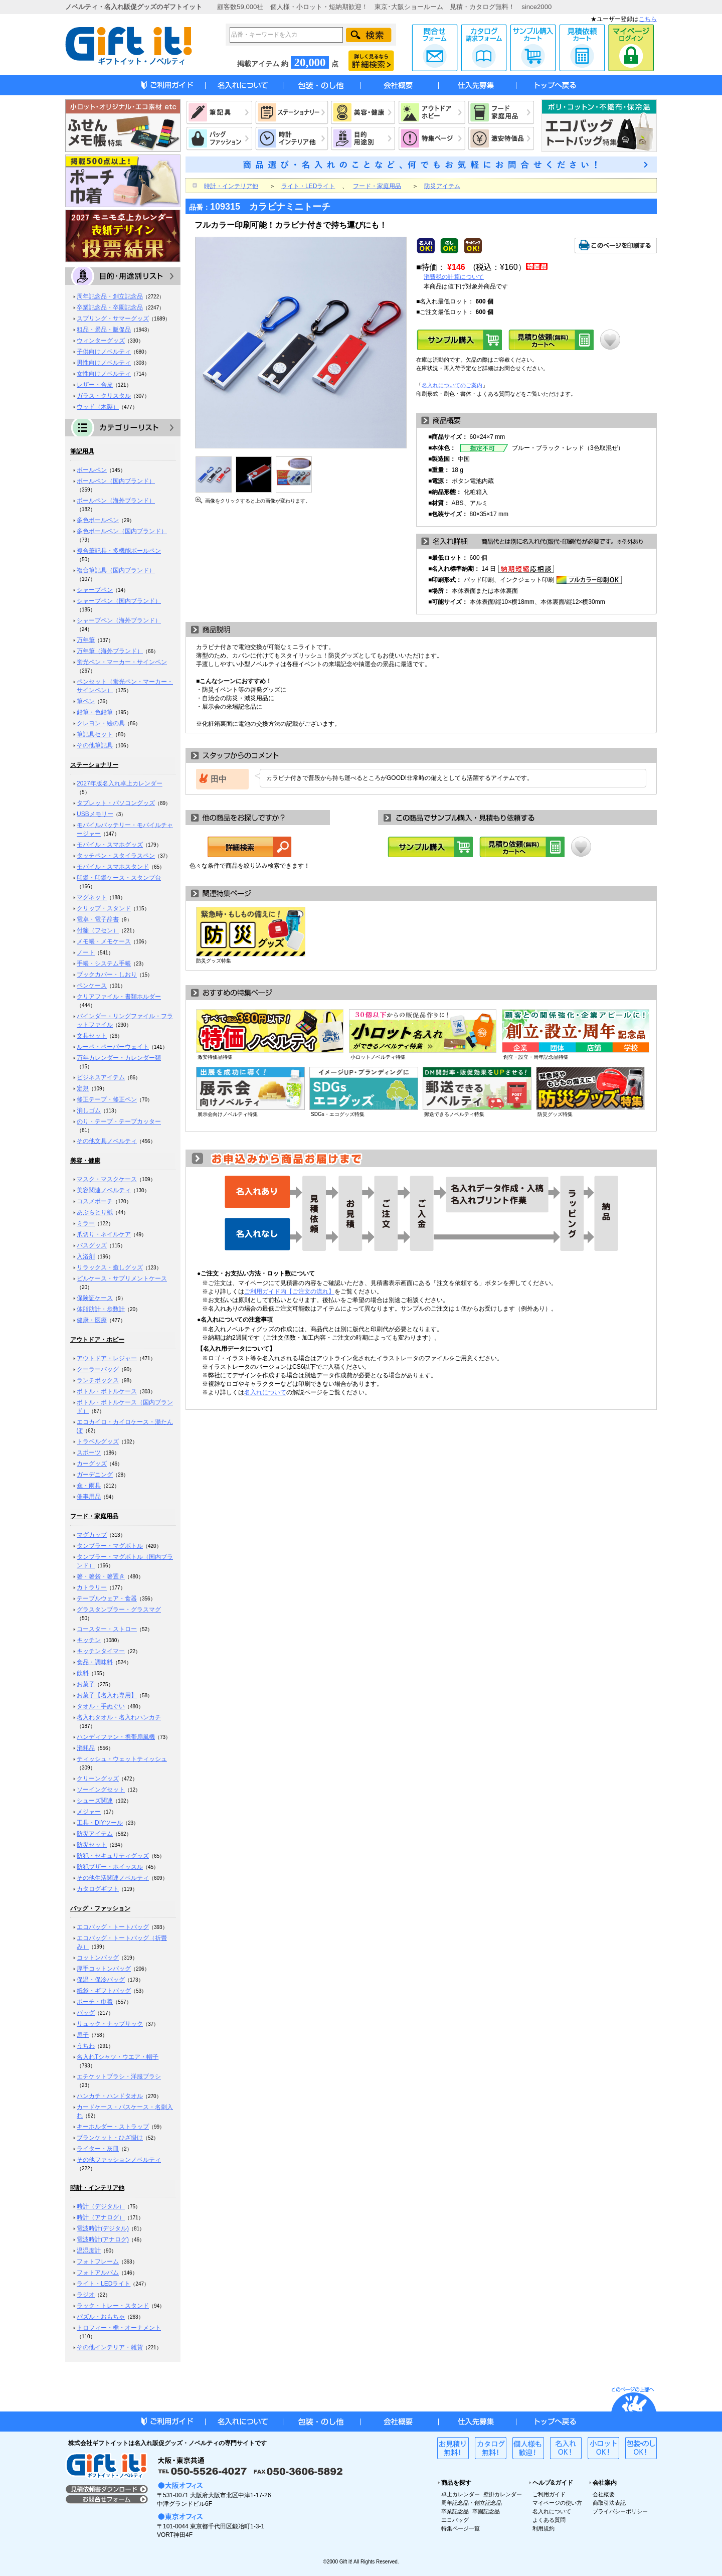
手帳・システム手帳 (104, 963)
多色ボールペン (98, 520)
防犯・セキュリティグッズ (113, 1855)
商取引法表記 (609, 2503)
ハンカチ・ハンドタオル (110, 2096)
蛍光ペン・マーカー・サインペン (122, 662)
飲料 (83, 1673)
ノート (86, 952)
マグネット (92, 897)
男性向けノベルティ (104, 362)
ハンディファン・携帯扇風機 (116, 1736)
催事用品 (89, 1496)
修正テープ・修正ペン (107, 1099)
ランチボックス (98, 1380)
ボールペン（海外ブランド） (116, 500)
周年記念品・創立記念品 (110, 296)
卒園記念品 (486, 2511)
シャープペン (95, 589)
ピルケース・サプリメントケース (122, 1278)
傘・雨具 (89, 1485)
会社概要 (604, 2494)
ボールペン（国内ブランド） (116, 481)
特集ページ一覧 (460, 2528)
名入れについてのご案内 (452, 385)
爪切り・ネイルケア (104, 1234)
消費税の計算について (454, 276)
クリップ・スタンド (104, 908)
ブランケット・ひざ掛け (110, 2137)
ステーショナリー (94, 764)
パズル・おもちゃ (101, 2316)
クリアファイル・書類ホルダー (119, 996)
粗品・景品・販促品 (104, 329)
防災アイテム (95, 1833)
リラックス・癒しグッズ (110, 1267)
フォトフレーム (98, 2261)
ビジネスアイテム (101, 1077)
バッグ (86, 2012)
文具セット (92, 1035)
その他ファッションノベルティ (119, 2159)
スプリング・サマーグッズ (113, 318)
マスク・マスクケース (107, 1179)
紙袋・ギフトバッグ (104, 1990)
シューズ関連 (95, 1800)
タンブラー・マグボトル (110, 1545)
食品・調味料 (95, 1662)
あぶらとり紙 (95, 1212)
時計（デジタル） (101, 2206)
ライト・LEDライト (103, 2283)
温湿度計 (89, 2250)
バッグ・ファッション (100, 1908)
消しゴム (89, 1110)
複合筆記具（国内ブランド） (116, 570)
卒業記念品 (455, 2511)
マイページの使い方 (557, 2503)
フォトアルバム (98, 2272)
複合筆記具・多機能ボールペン (119, 550)
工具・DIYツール (100, 1822)
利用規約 (543, 2528)
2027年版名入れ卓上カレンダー (119, 783)
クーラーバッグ (98, 1369)
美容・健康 (85, 1160)
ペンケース (92, 985)
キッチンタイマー (101, 1651)
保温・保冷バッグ (101, 1979)
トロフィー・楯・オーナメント (119, 2327)
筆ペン (86, 701)
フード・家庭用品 (94, 1516)
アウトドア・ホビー (97, 1339)
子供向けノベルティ (104, 351)
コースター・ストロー (107, 1629)
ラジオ (86, 2294)
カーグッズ (92, 1463)
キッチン (89, 1640)
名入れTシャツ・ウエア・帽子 (117, 2056)
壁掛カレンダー (502, 2494)
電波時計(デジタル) (103, 2228)
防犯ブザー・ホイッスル (110, 1866)
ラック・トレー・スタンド (113, 2305)
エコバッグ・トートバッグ (113, 1926)
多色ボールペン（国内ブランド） (122, 531)
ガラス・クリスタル (104, 395)
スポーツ (89, 1452)
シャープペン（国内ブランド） (119, 600)
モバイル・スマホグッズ (110, 844)
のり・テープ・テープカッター (119, 1121)
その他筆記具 (95, 745)
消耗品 (86, 1747)
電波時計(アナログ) (103, 2239)
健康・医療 (92, 1320)
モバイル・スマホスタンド (113, 866)
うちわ (86, 2045)
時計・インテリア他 (97, 2187)
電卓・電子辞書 (98, 919)
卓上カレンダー (460, 2494)
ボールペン (92, 469)
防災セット (92, 1844)
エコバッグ (455, 2520)
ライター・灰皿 (98, 2148)
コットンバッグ (98, 1957)
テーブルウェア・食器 (107, 1598)
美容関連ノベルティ (104, 1190)
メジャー (89, 1811)
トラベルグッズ (98, 1441)
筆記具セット (95, 734)
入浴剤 (86, 1256)
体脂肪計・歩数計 (101, 1309)
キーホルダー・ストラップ (113, 2126)
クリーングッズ (98, 1778)
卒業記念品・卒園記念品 (110, 307)
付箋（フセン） (98, 930)
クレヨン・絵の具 (101, 723)
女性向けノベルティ (104, 373)
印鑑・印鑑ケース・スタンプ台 (119, 877)
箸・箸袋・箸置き (101, 1576)
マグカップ (92, 1534)
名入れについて (265, 1392)
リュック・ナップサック (110, 2023)
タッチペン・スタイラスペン (116, 855)
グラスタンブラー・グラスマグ (119, 1609)
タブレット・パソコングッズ (116, 803)
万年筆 (86, 639)
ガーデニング (95, 1474)
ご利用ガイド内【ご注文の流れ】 (289, 1291)
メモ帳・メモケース (104, 941)
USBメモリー (95, 814)
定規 (83, 1088)
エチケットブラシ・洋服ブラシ (119, 2076)
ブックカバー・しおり (107, 974)
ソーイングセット (101, 1789)
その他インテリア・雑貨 (110, 2347)
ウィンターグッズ (101, 340)
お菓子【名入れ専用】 (107, 1695)
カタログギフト (98, 1888)
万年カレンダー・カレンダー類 (119, 1057)
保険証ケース (95, 1298)
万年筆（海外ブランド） (110, 651)
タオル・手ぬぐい (101, 1706)
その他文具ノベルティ (107, 1141)
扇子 (83, 2034)
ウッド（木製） (98, 406)
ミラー (86, 1223)
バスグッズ (92, 1245)
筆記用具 (82, 451)
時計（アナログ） (101, 2217)
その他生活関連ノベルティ (113, 1877)
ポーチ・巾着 (95, 2001)
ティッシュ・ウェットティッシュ (122, 1758)
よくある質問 (549, 2520)
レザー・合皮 (95, 384)
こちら (648, 19)
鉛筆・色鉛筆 (95, 712)
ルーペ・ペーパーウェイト (113, 1046)
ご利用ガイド (549, 2494)
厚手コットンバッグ (104, 1968)
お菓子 (86, 1684)
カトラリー (92, 1587)
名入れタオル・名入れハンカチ (119, 1717)
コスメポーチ (95, 1201)
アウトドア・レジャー (107, 1358)
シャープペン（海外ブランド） (119, 620)
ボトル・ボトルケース (107, 1391)
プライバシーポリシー (620, 2511)
